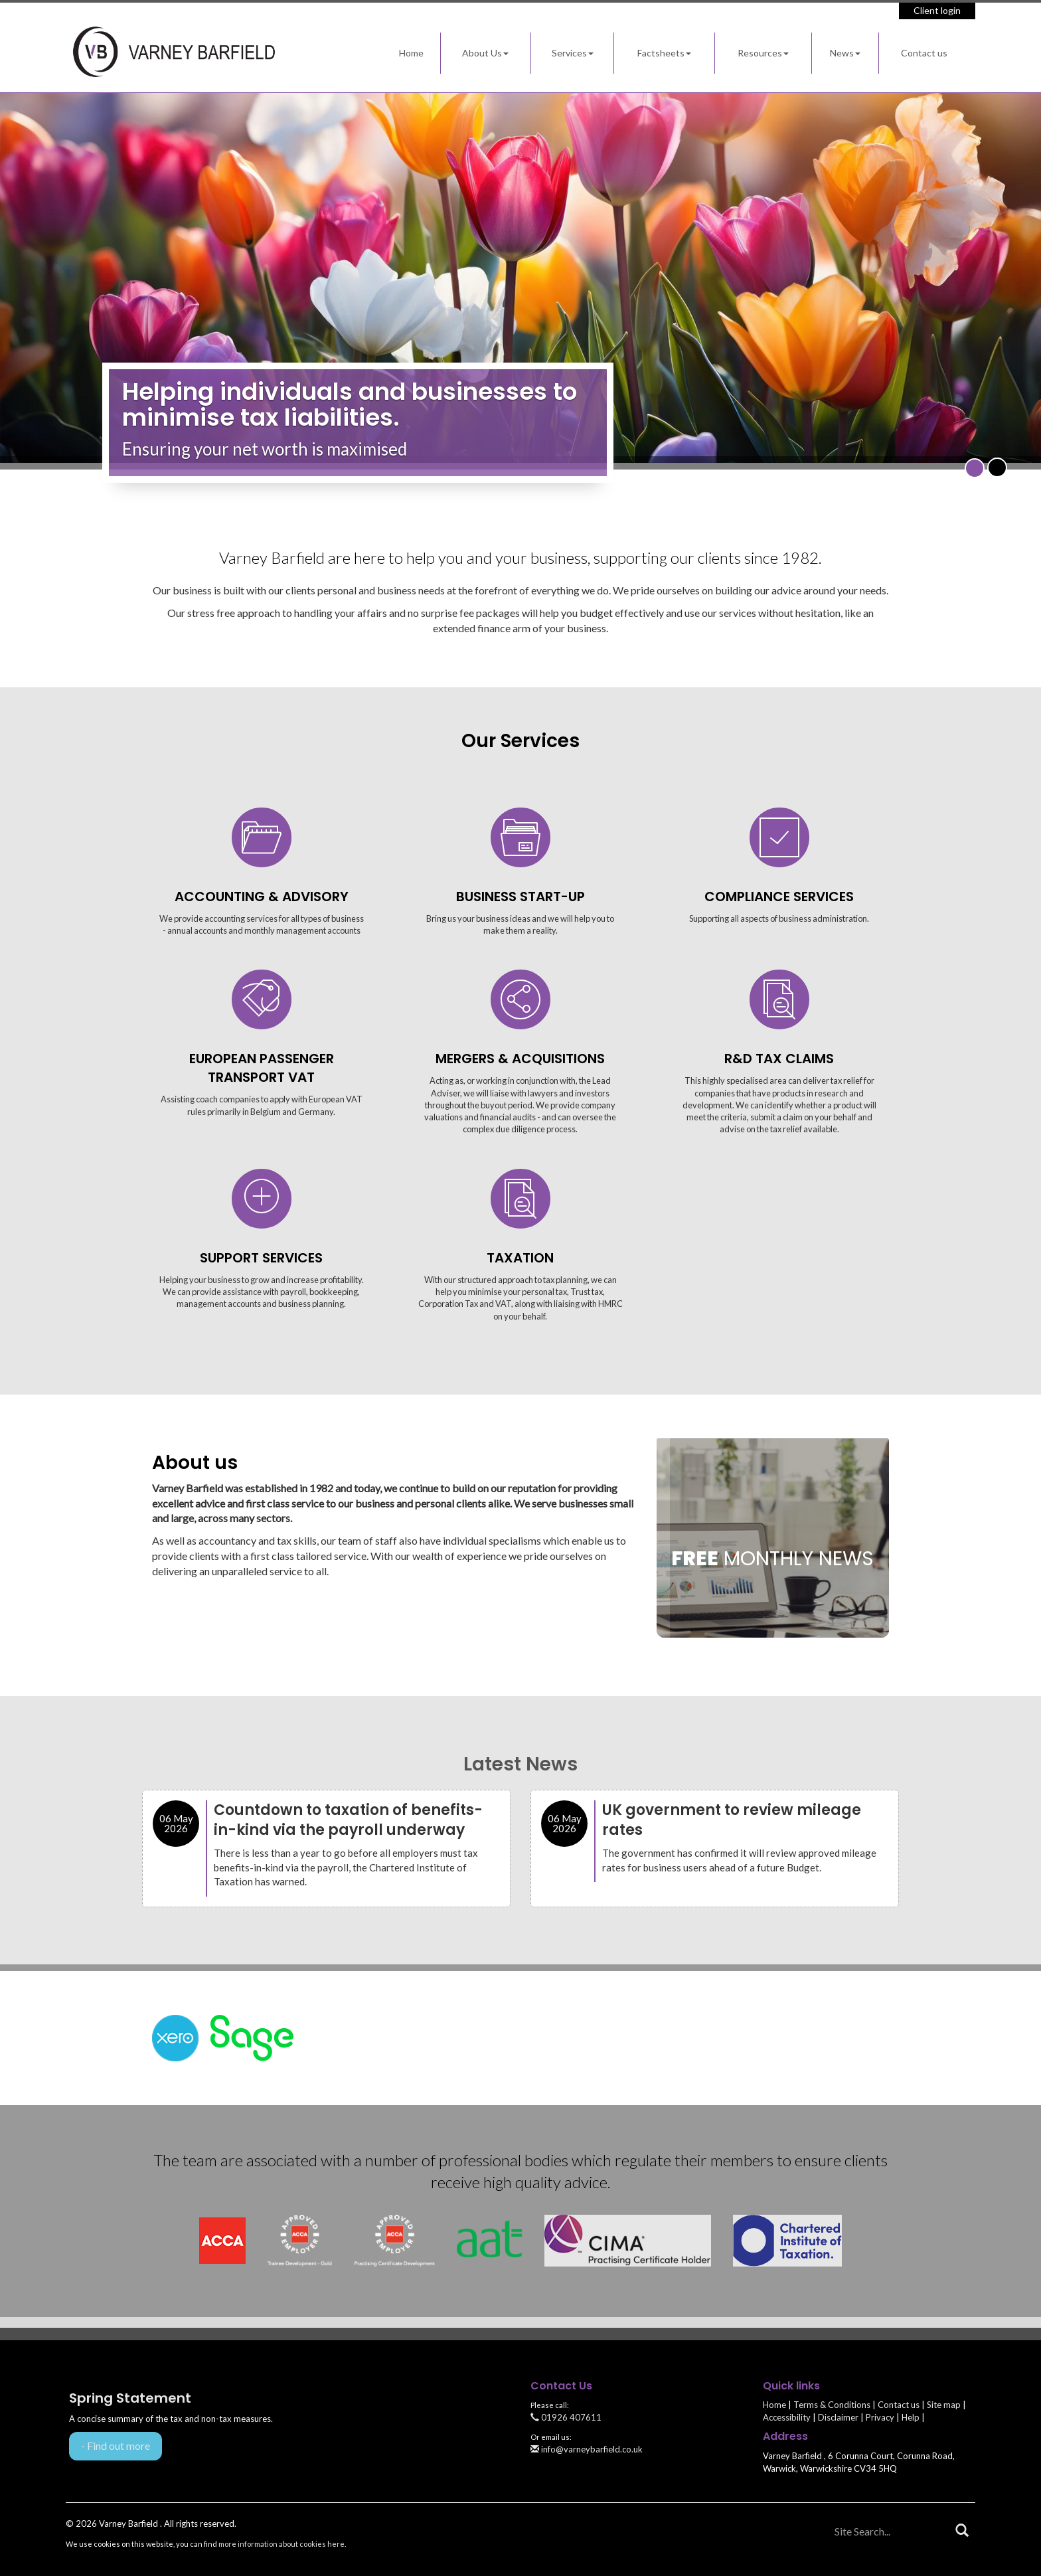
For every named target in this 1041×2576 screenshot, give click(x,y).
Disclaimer (838, 2417)
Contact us (924, 52)
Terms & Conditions (831, 2404)
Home (411, 52)
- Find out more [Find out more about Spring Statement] (115, 2445)
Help (911, 2417)
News (845, 52)
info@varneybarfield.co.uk (586, 2449)
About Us (485, 52)
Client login (937, 10)
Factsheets (664, 52)
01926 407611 (565, 2417)
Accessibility (787, 2417)
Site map (944, 2404)
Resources (763, 52)
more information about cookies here (281, 2543)
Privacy (880, 2417)
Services (573, 52)
